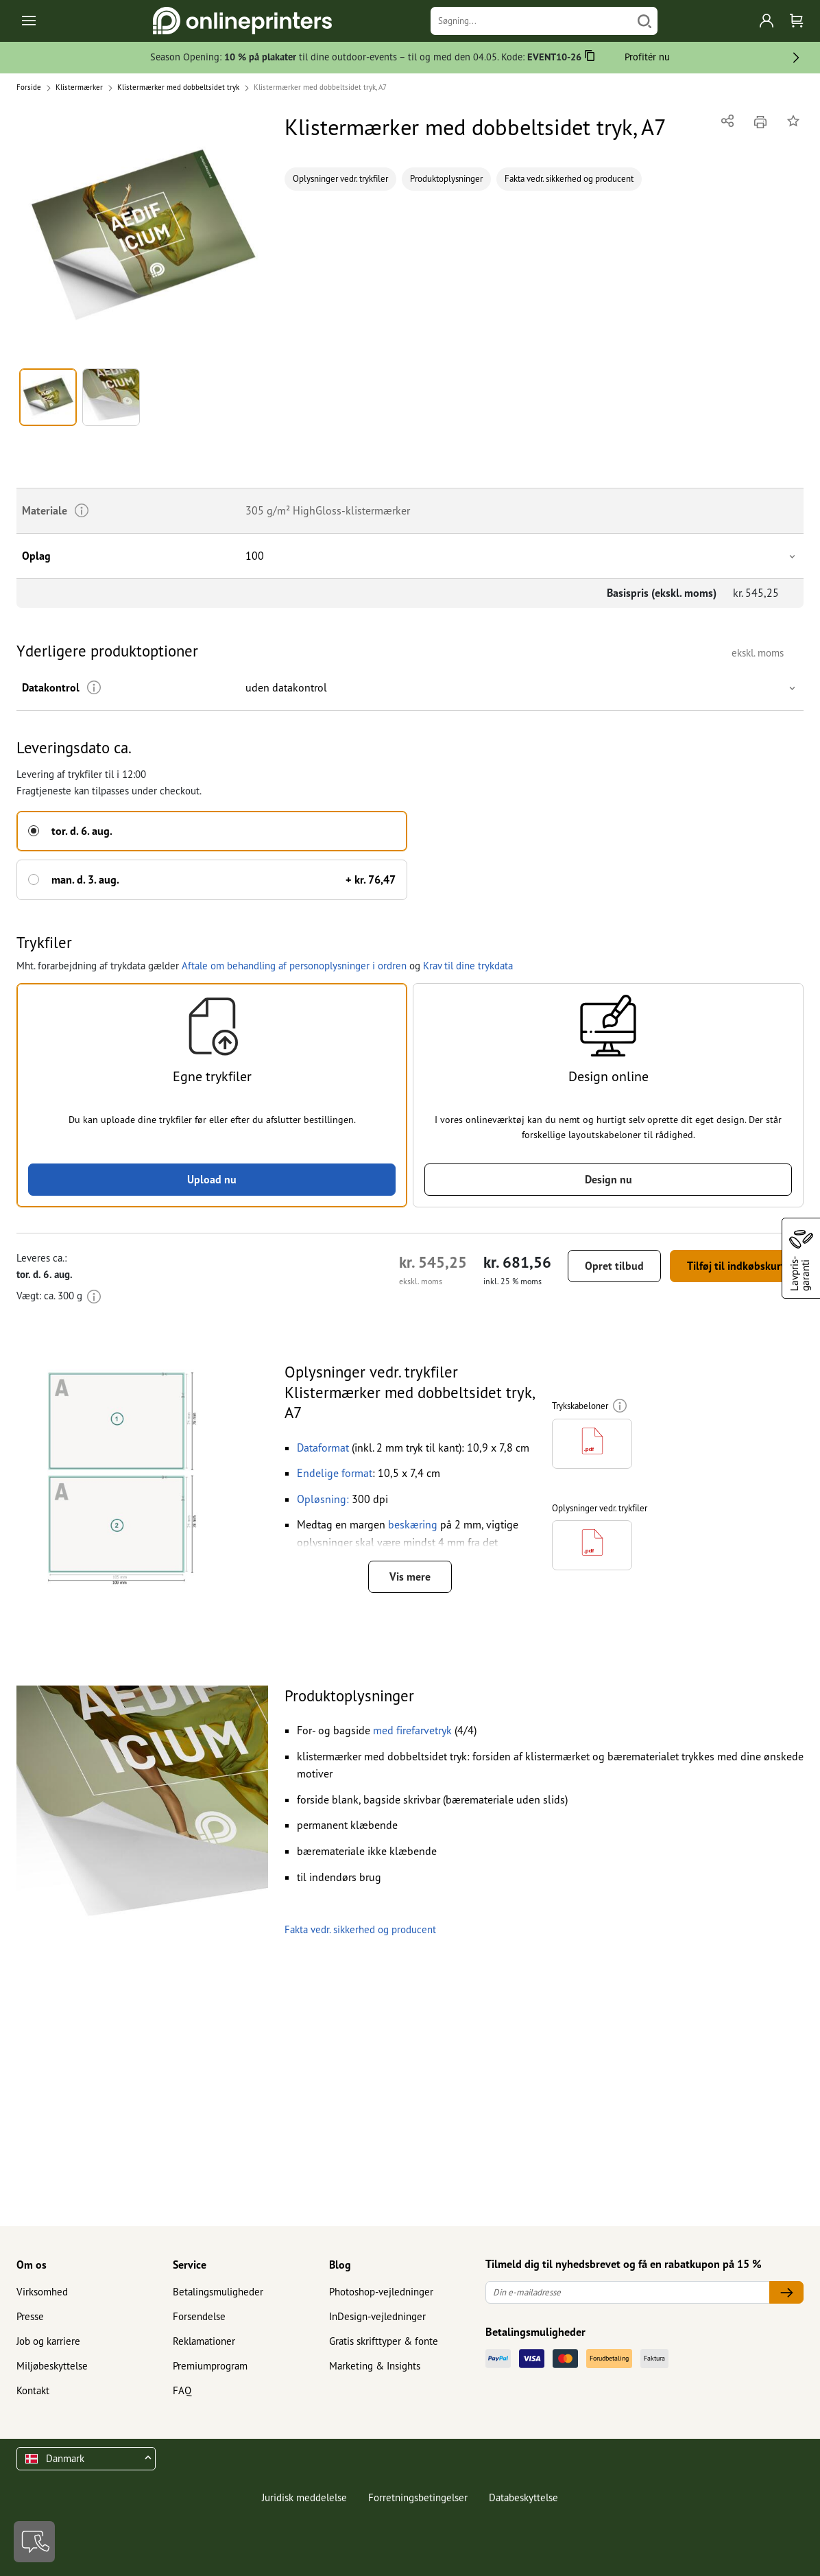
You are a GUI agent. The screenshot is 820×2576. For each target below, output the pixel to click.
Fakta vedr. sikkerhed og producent (569, 179)
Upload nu (212, 1179)
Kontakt (32, 2390)
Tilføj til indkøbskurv (736, 1266)
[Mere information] (94, 687)
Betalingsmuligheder (218, 2291)
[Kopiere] (590, 58)
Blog (340, 2264)
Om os (31, 2264)
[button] (142, 236)
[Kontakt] (34, 2541)
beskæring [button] (412, 1525)
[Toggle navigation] (29, 21)
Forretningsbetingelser (418, 2497)
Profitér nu (647, 56)
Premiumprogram (210, 2365)
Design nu (608, 1179)
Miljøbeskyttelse (52, 2365)
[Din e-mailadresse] (627, 2292)
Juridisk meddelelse (304, 2497)
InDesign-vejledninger (377, 2316)
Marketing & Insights (374, 2365)
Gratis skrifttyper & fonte (383, 2341)
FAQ (182, 2390)
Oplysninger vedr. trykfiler (340, 179)
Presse (30, 2316)
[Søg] (644, 21)
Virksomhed (42, 2291)
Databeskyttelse (523, 2497)
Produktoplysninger (446, 179)
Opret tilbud (614, 1266)
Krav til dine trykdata (468, 965)
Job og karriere (48, 2341)
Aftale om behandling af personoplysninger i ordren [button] (294, 965)
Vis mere (410, 1576)
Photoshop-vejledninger (381, 2291)
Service (189, 2264)
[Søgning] (531, 21)
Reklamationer (204, 2341)
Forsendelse (199, 2316)
